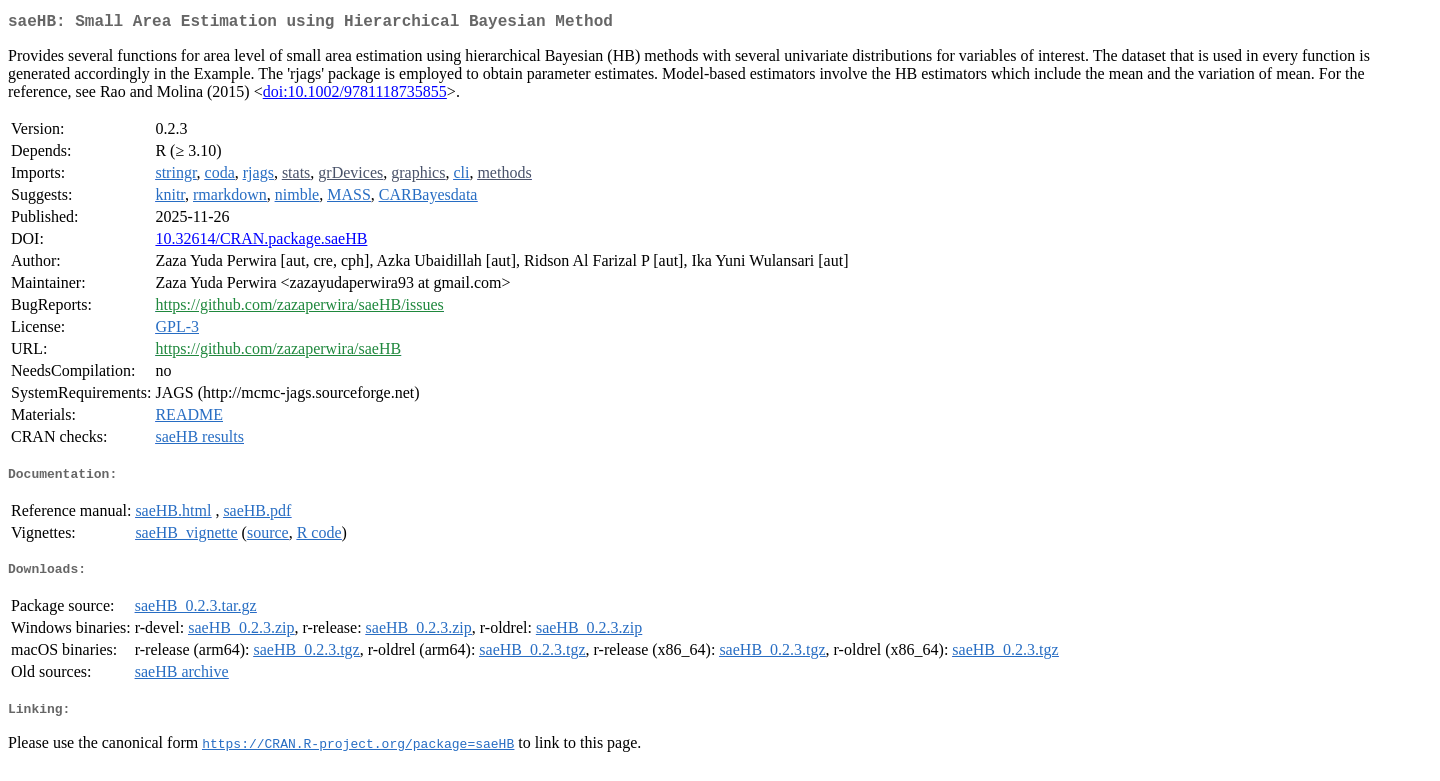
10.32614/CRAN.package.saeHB (261, 242)
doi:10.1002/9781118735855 (355, 95)
